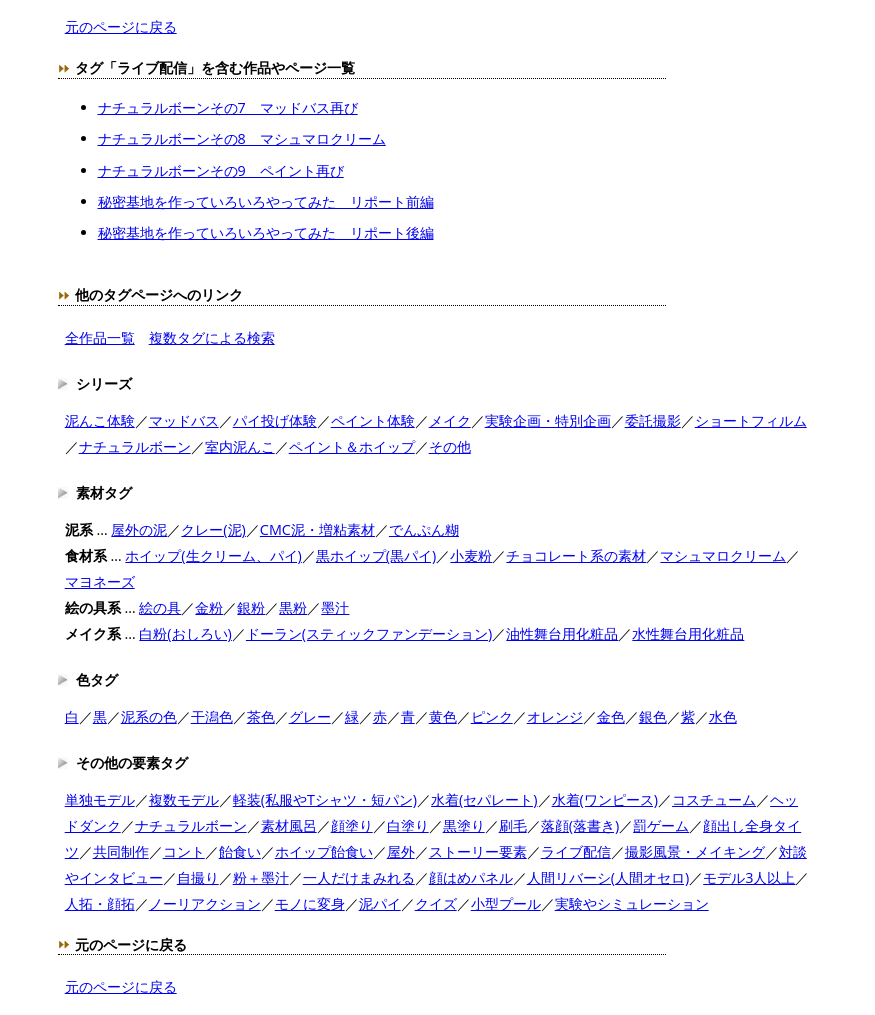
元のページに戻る (121, 26)
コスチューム (714, 799)
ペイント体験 (373, 420)
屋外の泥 (139, 529)
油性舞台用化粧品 (562, 633)
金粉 (209, 607)
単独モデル (100, 799)
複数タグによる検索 (212, 337)
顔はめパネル (471, 877)
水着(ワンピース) (605, 799)
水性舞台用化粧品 (688, 633)
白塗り (408, 825)
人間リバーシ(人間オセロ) (608, 877)
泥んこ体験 (100, 420)
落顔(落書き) (580, 825)
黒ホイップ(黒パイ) (376, 555)
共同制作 (121, 851)
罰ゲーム (661, 825)
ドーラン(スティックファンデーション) (369, 633)
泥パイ (380, 903)
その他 (450, 446)
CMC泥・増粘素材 (317, 529)
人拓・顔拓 (100, 903)
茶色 (261, 716)
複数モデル (184, 799)
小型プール (506, 903)
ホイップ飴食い (324, 851)
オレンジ (555, 716)
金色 (611, 716)
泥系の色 (149, 716)
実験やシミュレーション (632, 903)
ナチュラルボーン (135, 446)
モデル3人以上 (749, 877)
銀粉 (251, 607)
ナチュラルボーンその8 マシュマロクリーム (242, 138)
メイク (450, 420)
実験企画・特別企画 (548, 420)
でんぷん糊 (424, 529)
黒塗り (464, 825)
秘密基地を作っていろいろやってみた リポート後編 (266, 232)
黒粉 (293, 607)
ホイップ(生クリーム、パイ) (213, 555)
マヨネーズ (100, 581)
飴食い (240, 851)
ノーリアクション (205, 903)
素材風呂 (289, 825)
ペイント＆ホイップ (352, 446)
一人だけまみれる (359, 877)
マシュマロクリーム (723, 555)
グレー (310, 716)
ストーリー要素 (478, 851)
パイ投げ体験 (275, 420)
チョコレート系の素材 (576, 555)
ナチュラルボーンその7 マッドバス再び (228, 107)
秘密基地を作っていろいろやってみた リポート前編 (266, 201)
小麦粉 (471, 555)
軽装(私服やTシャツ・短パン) (325, 799)
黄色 (443, 716)
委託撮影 (653, 420)
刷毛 (513, 825)
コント (184, 851)
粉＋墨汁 (261, 877)
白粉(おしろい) (185, 633)
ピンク (492, 716)
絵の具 (160, 607)
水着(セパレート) (484, 799)
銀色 (653, 716)
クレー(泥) (213, 529)
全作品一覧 (100, 337)
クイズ (436, 903)
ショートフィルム (751, 420)
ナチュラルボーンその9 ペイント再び (221, 170)
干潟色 (212, 716)
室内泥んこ (240, 446)
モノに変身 (310, 903)
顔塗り (352, 825)
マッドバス (184, 420)
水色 (723, 716)
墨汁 (335, 607)
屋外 (401, 851)
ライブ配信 (576, 851)
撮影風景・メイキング (695, 851)
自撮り (198, 877)
